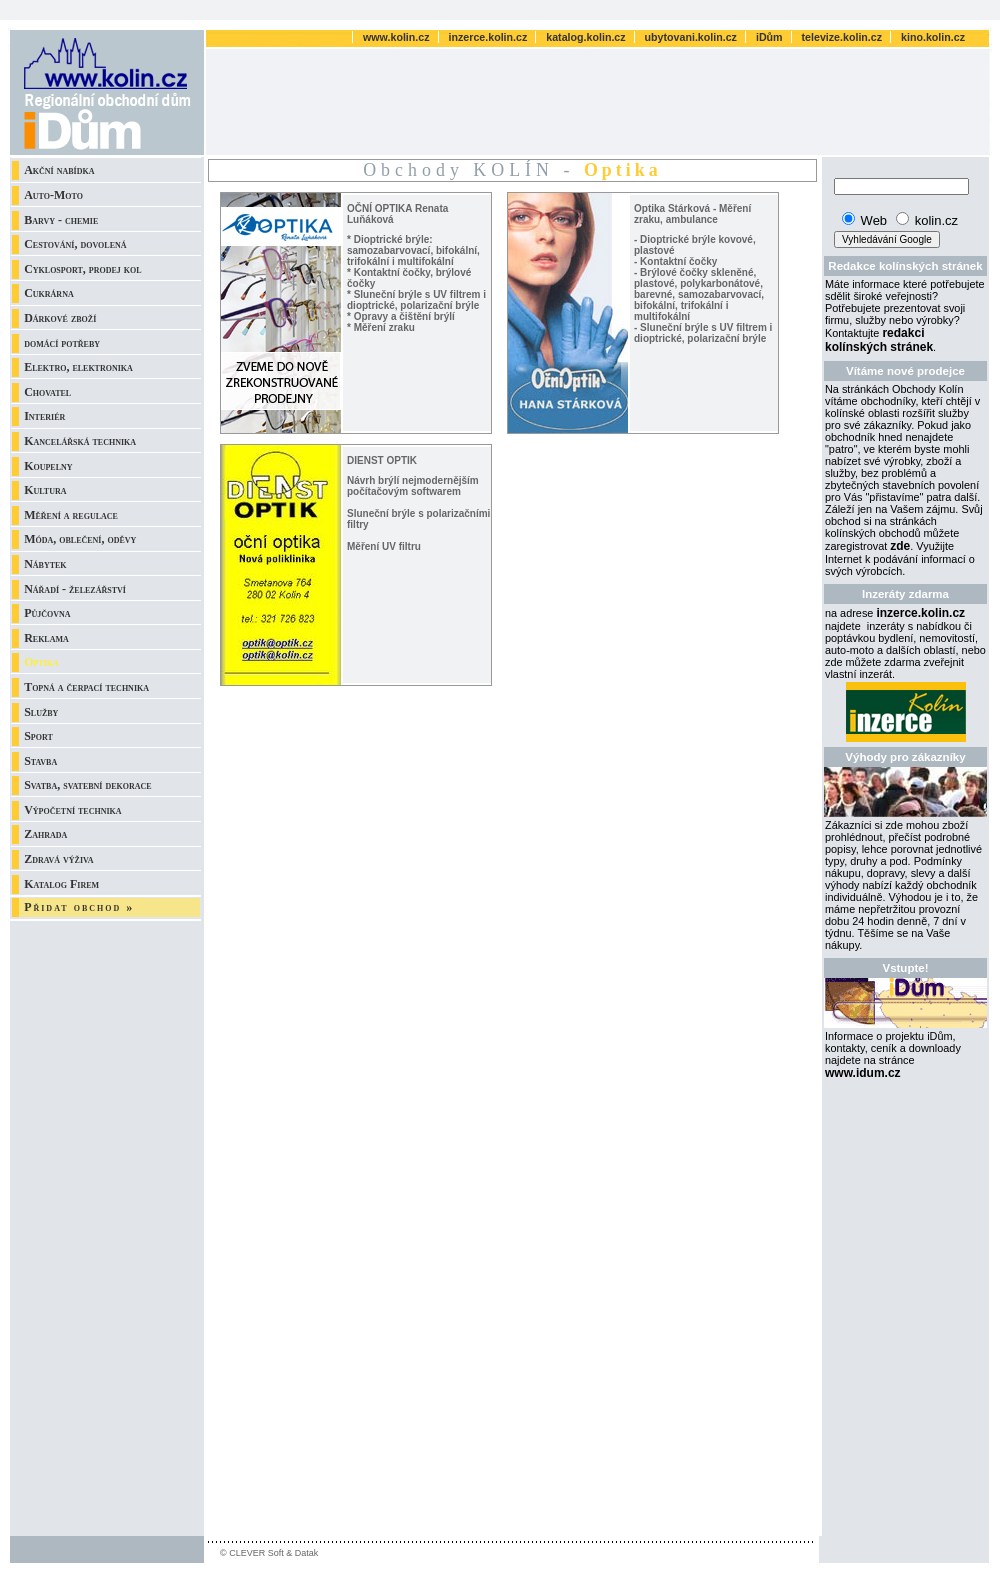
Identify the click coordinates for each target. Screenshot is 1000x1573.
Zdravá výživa (58, 859)
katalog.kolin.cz (587, 37)
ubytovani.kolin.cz (692, 37)
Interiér (44, 416)
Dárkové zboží (60, 318)
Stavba (40, 761)
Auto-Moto (53, 195)
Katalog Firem (61, 884)
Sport (38, 736)
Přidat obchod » (79, 907)
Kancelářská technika (80, 441)
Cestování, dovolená (75, 244)
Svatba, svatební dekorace (88, 785)
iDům (771, 37)
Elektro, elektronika (78, 367)
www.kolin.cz (397, 37)
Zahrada (45, 834)
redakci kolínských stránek (879, 340)
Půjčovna (47, 613)
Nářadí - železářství (75, 589)
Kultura (45, 490)
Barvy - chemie (61, 220)
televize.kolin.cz (844, 37)
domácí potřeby (62, 343)
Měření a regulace (71, 515)
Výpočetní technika (72, 810)
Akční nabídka (59, 170)
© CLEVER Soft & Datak (269, 1553)
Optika (41, 662)
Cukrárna (49, 293)
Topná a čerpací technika (86, 687)
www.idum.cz (863, 1073)
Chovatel (47, 392)
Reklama (46, 638)
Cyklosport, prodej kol (82, 269)
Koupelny (48, 466)
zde (900, 546)
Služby (41, 712)
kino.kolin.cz (933, 37)
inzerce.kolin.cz (490, 37)
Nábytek (45, 564)
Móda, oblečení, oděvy (80, 539)
